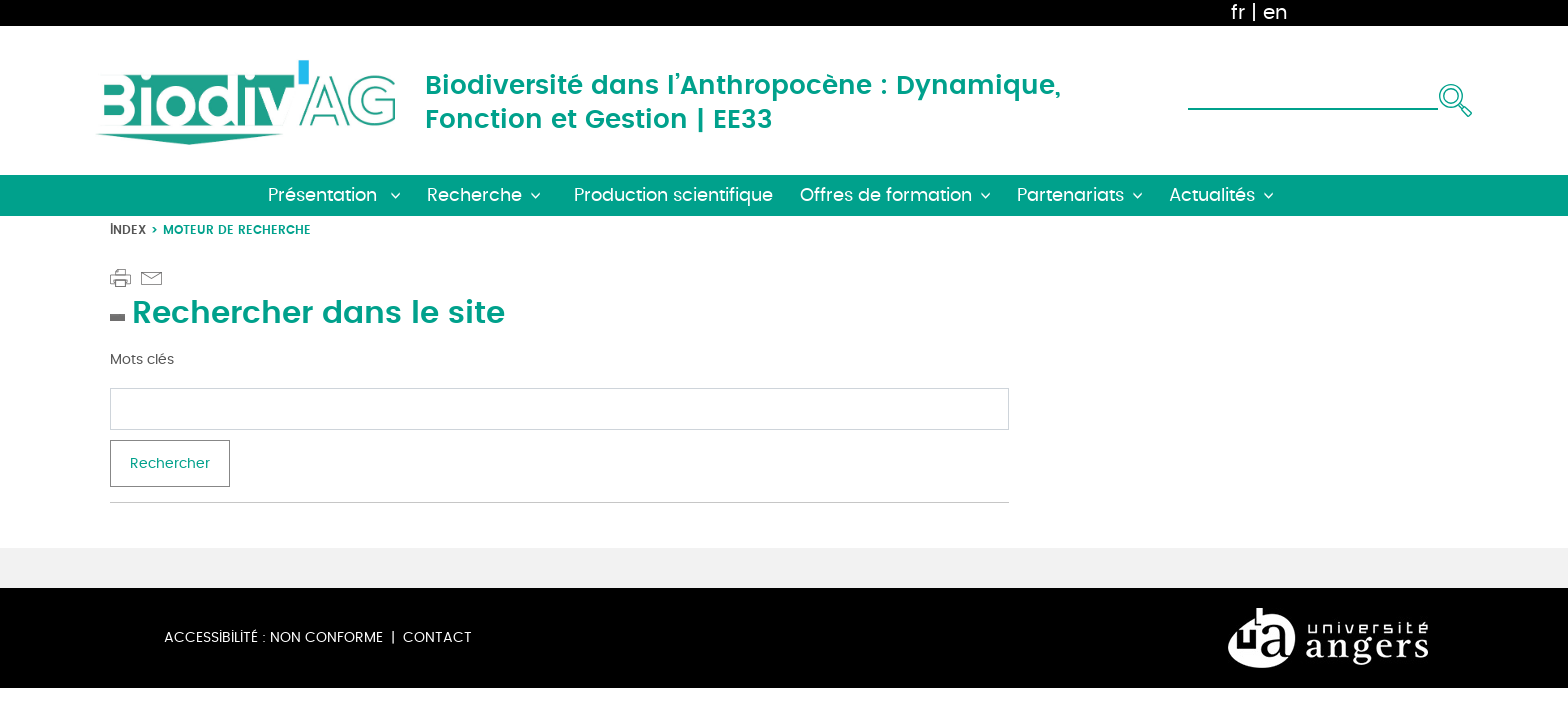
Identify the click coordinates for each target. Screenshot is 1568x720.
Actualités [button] (1212, 195)
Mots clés (142, 359)
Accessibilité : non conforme (273, 637)
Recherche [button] (474, 195)
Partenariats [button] (1070, 195)
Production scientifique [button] (673, 195)
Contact (437, 637)
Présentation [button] (325, 195)
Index (128, 229)
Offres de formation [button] (886, 195)
